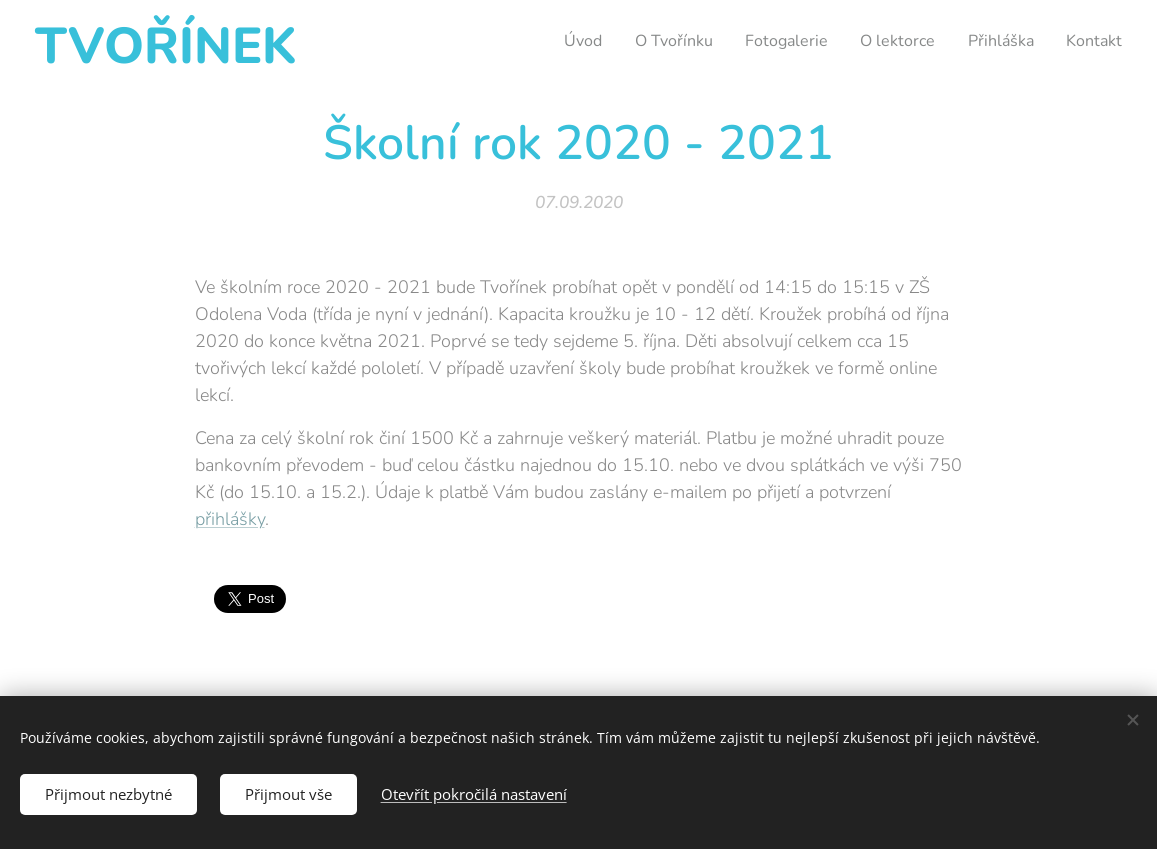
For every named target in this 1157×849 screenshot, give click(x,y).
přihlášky (229, 519)
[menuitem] (551, 41)
